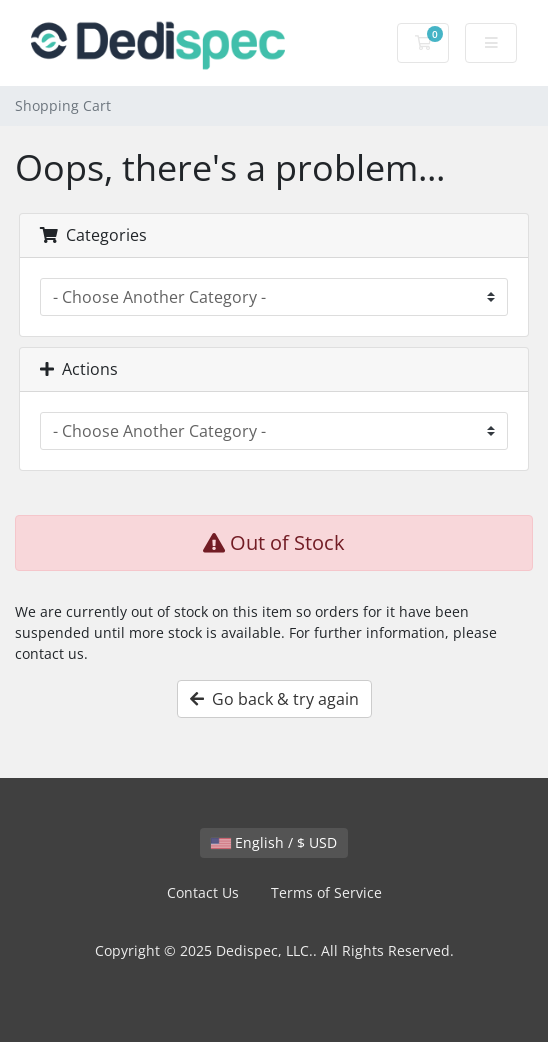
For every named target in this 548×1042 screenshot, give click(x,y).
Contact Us (203, 892)
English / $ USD (274, 842)
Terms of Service (326, 892)
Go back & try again (274, 699)
